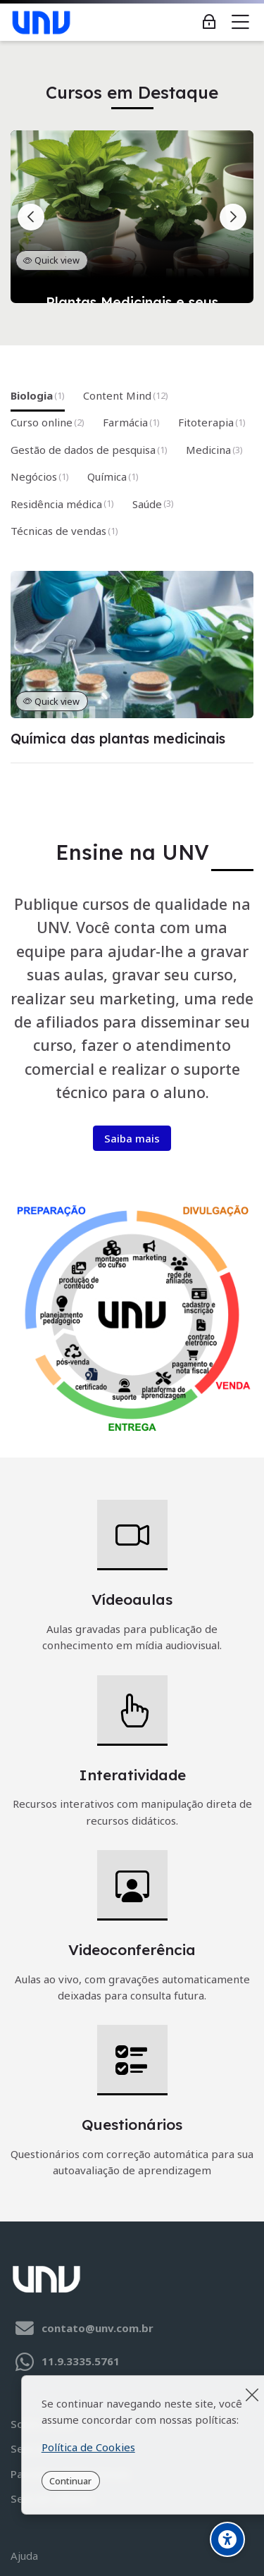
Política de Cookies (88, 2447)
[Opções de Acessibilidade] (227, 2539)
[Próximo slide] (233, 217)
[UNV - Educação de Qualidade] (41, 22)
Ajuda (24, 2556)
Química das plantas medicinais (118, 738)
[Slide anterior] (31, 217)
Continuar (70, 2481)
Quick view (51, 260)
